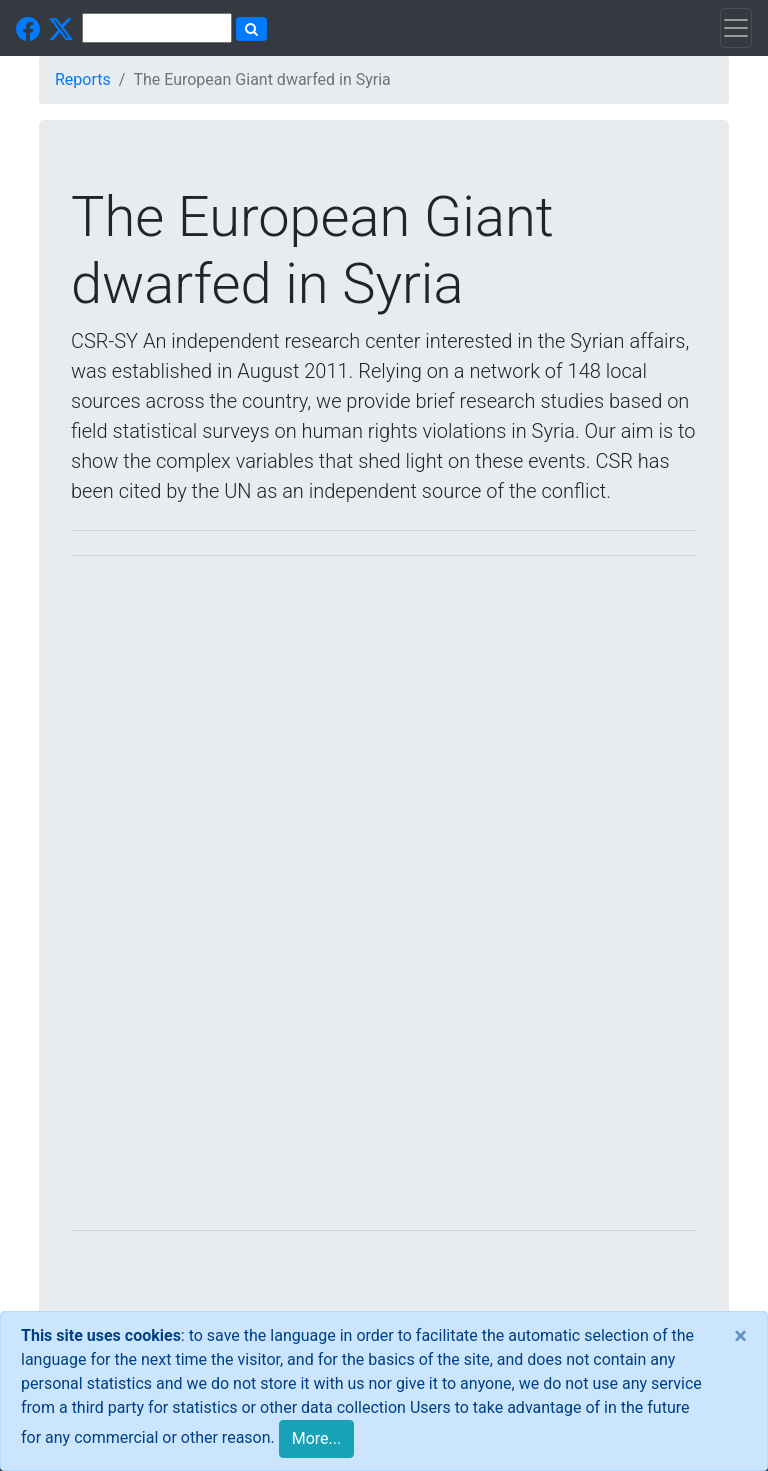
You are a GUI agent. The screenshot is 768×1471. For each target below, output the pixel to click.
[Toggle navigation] (736, 28)
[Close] (740, 1336)
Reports (83, 79)
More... (317, 1438)
